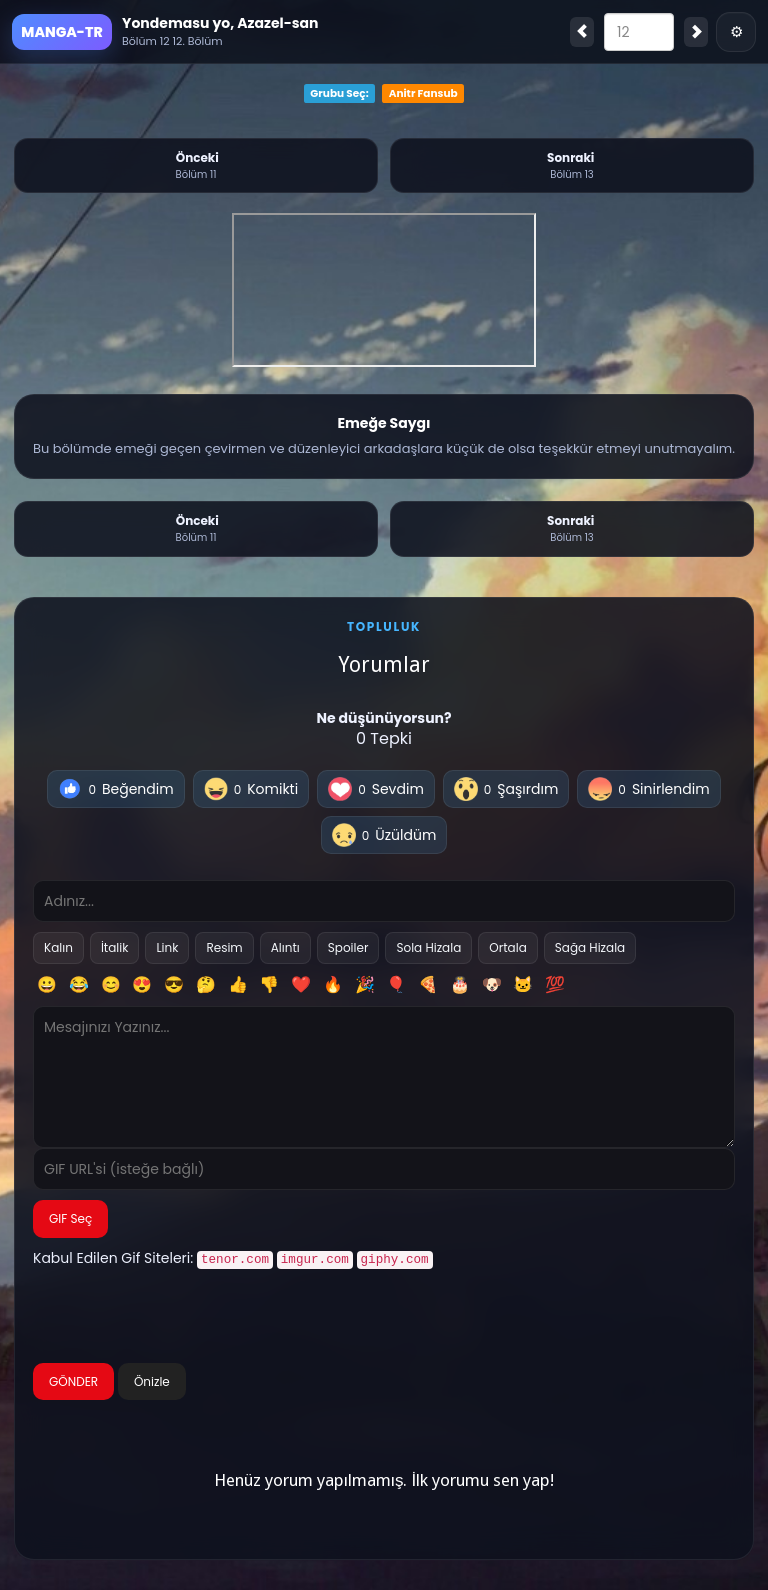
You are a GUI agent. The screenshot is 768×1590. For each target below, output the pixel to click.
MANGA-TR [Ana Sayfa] (61, 32)
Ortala (507, 947)
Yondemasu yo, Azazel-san (220, 23)
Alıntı (285, 947)
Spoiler (348, 947)
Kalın (58, 947)
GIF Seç (70, 1218)
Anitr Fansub (423, 93)
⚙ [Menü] (736, 31)
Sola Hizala (428, 947)
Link (167, 947)
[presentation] (185, 1317)
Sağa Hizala (590, 947)
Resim (224, 947)
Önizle (152, 1379)
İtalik (115, 947)
